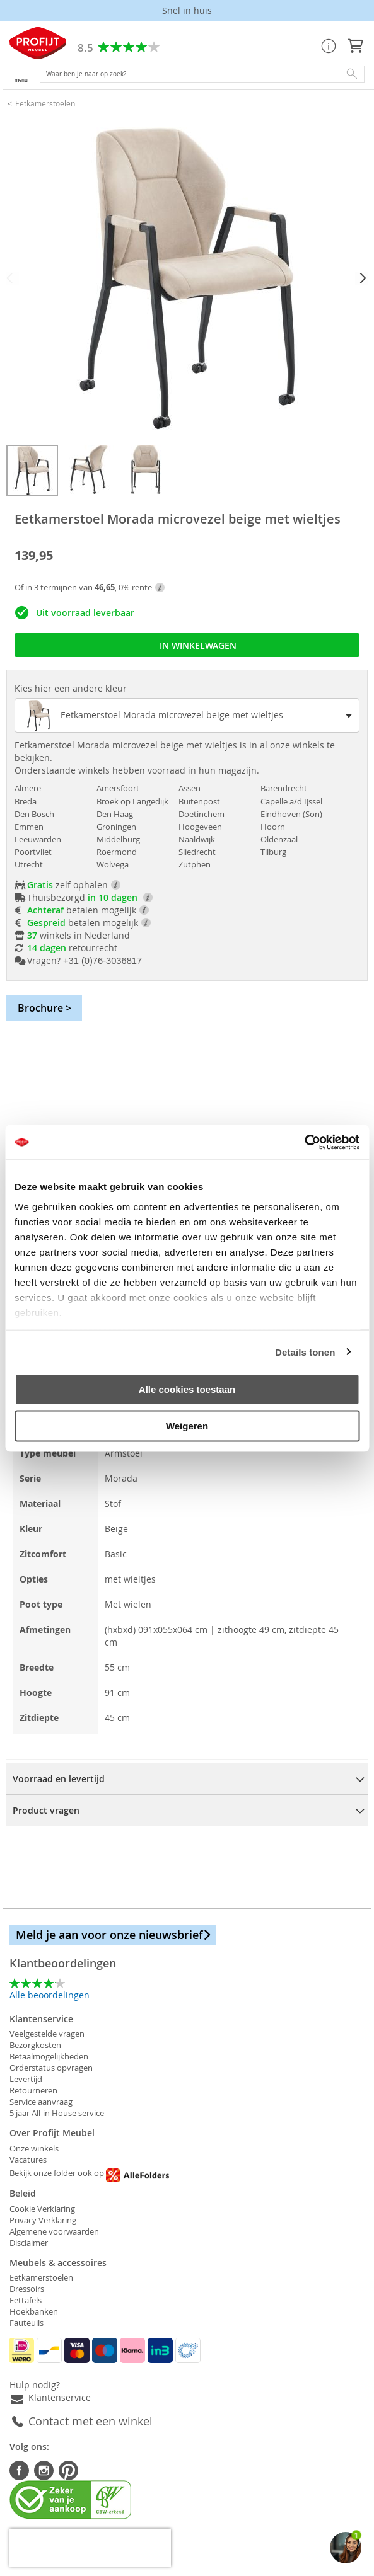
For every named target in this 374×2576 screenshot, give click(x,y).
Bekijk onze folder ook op (89, 2172)
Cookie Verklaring (42, 2208)
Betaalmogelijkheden (48, 2056)
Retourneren (33, 2090)
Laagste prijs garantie (187, 10)
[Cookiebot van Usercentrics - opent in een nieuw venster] (304, 1142)
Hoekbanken (33, 2311)
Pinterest (68, 2470)
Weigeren (187, 1425)
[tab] (187, 1778)
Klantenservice (59, 2397)
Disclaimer (28, 2242)
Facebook (19, 2470)
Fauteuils (26, 2322)
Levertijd (25, 2079)
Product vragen (46, 1810)
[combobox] (202, 74)
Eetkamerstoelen (45, 103)
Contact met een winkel (90, 2421)
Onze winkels (34, 2148)
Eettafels (25, 2300)
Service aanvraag (41, 2101)
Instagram (44, 2470)
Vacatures (28, 2159)
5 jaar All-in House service (56, 2113)
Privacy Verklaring (42, 2220)
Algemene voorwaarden (54, 2231)
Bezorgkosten (35, 2045)
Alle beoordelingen (49, 1995)
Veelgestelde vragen (47, 2033)
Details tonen (305, 1351)
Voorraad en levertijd (59, 1779)
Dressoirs (26, 2288)
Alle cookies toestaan (187, 1389)
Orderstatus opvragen (51, 2067)
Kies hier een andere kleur (71, 688)
